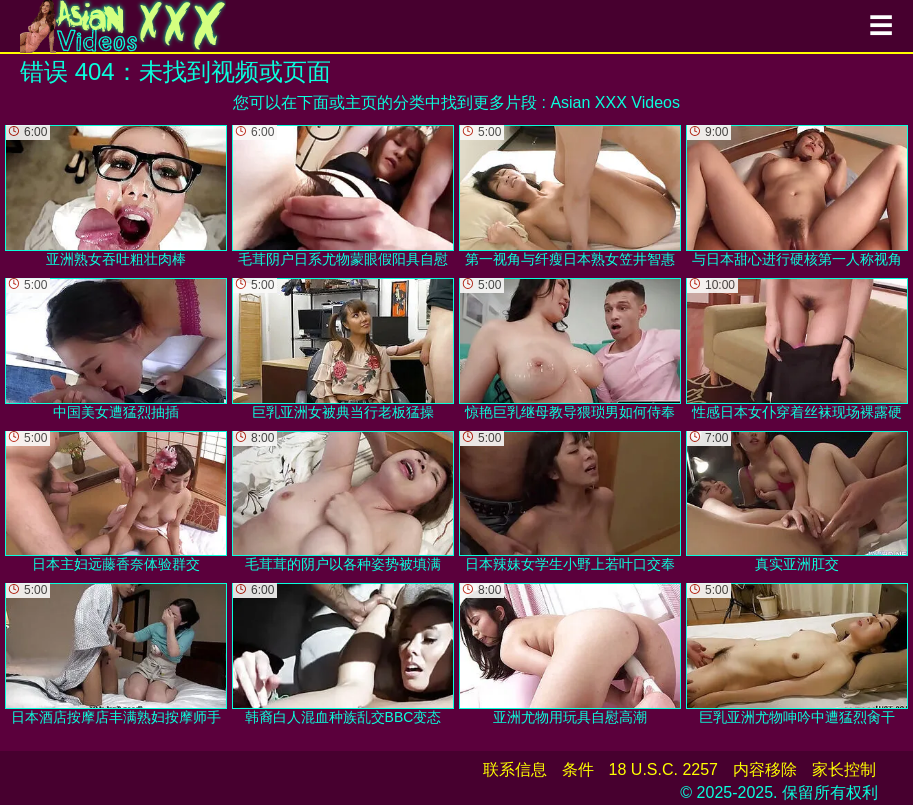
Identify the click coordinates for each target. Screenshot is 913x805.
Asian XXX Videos (615, 102)
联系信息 (515, 769)
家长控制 (844, 769)
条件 (578, 769)
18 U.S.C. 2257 (663, 769)
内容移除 (765, 769)
